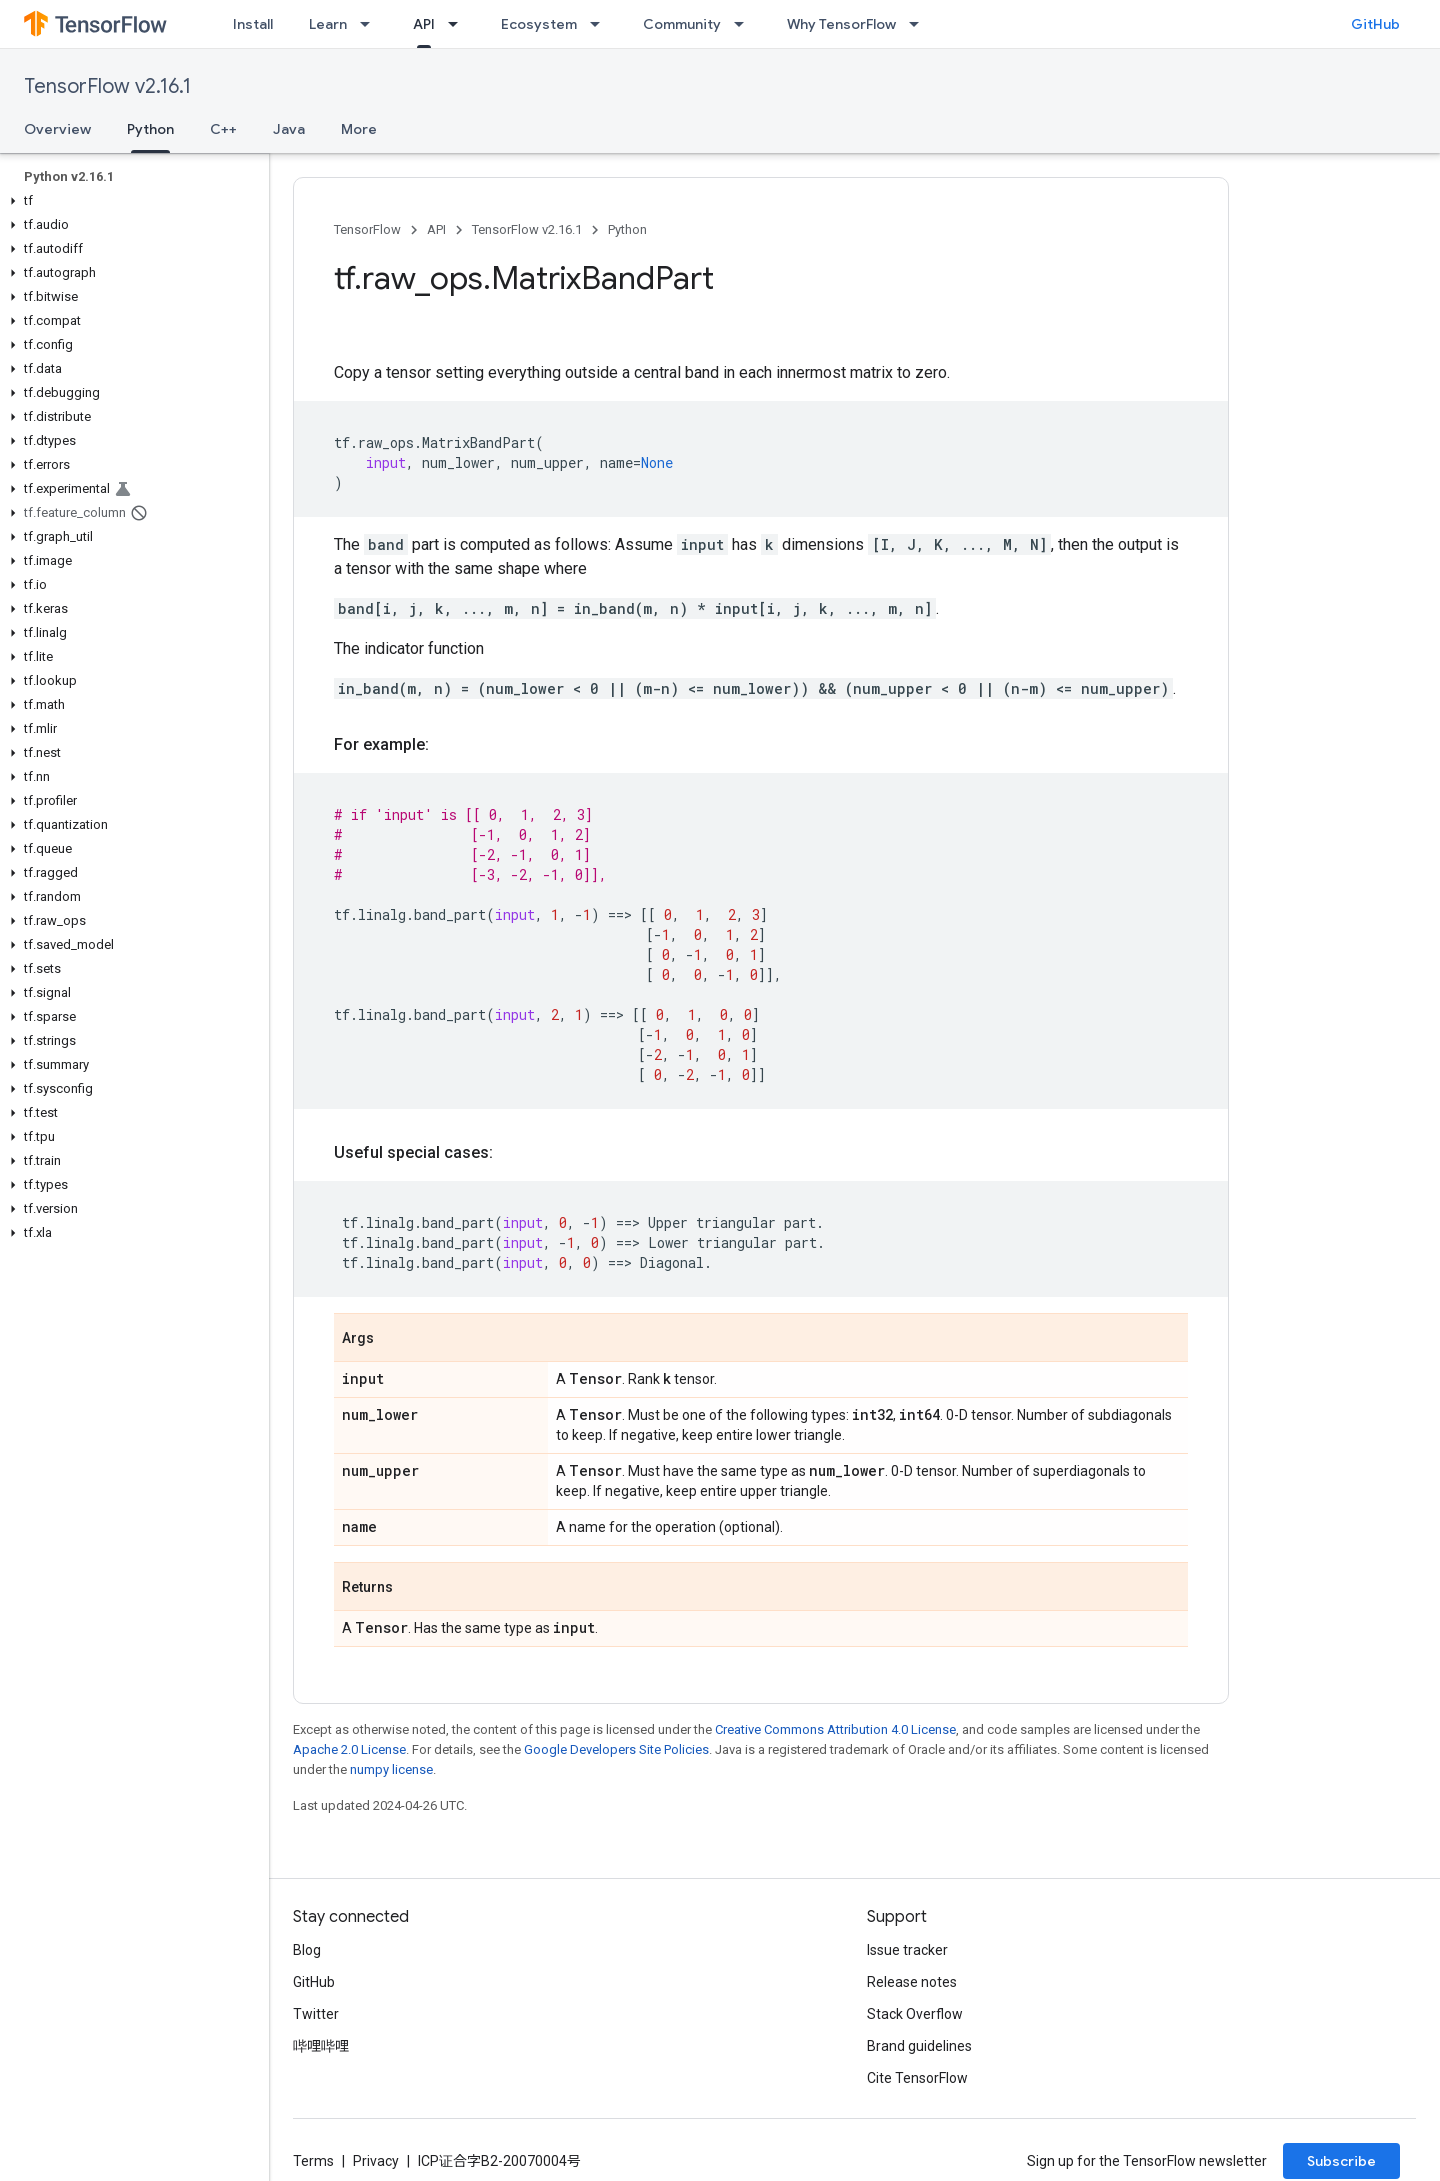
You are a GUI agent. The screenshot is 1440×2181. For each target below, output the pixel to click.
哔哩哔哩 (321, 2046)
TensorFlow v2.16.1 (107, 86)
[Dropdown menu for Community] (745, 24)
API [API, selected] (424, 24)
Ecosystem (539, 24)
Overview (57, 129)
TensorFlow (367, 229)
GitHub (1375, 24)
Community (682, 24)
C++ (223, 129)
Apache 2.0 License (349, 1749)
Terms (313, 2161)
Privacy (376, 2161)
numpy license (391, 1769)
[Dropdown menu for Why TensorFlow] (920, 24)
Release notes (912, 1982)
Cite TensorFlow (917, 2078)
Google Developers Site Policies (616, 1749)
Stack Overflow (915, 2014)
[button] (130, 201)
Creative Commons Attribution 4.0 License (835, 1729)
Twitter (316, 2014)
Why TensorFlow (841, 24)
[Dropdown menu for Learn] (371, 24)
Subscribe (1341, 2161)
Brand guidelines (919, 2046)
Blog (307, 1950)
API (436, 229)
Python (627, 229)
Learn (328, 24)
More (359, 129)
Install (253, 24)
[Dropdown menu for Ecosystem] (601, 24)
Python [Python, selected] (150, 129)
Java (289, 129)
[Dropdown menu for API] (459, 24)
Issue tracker (907, 1950)
